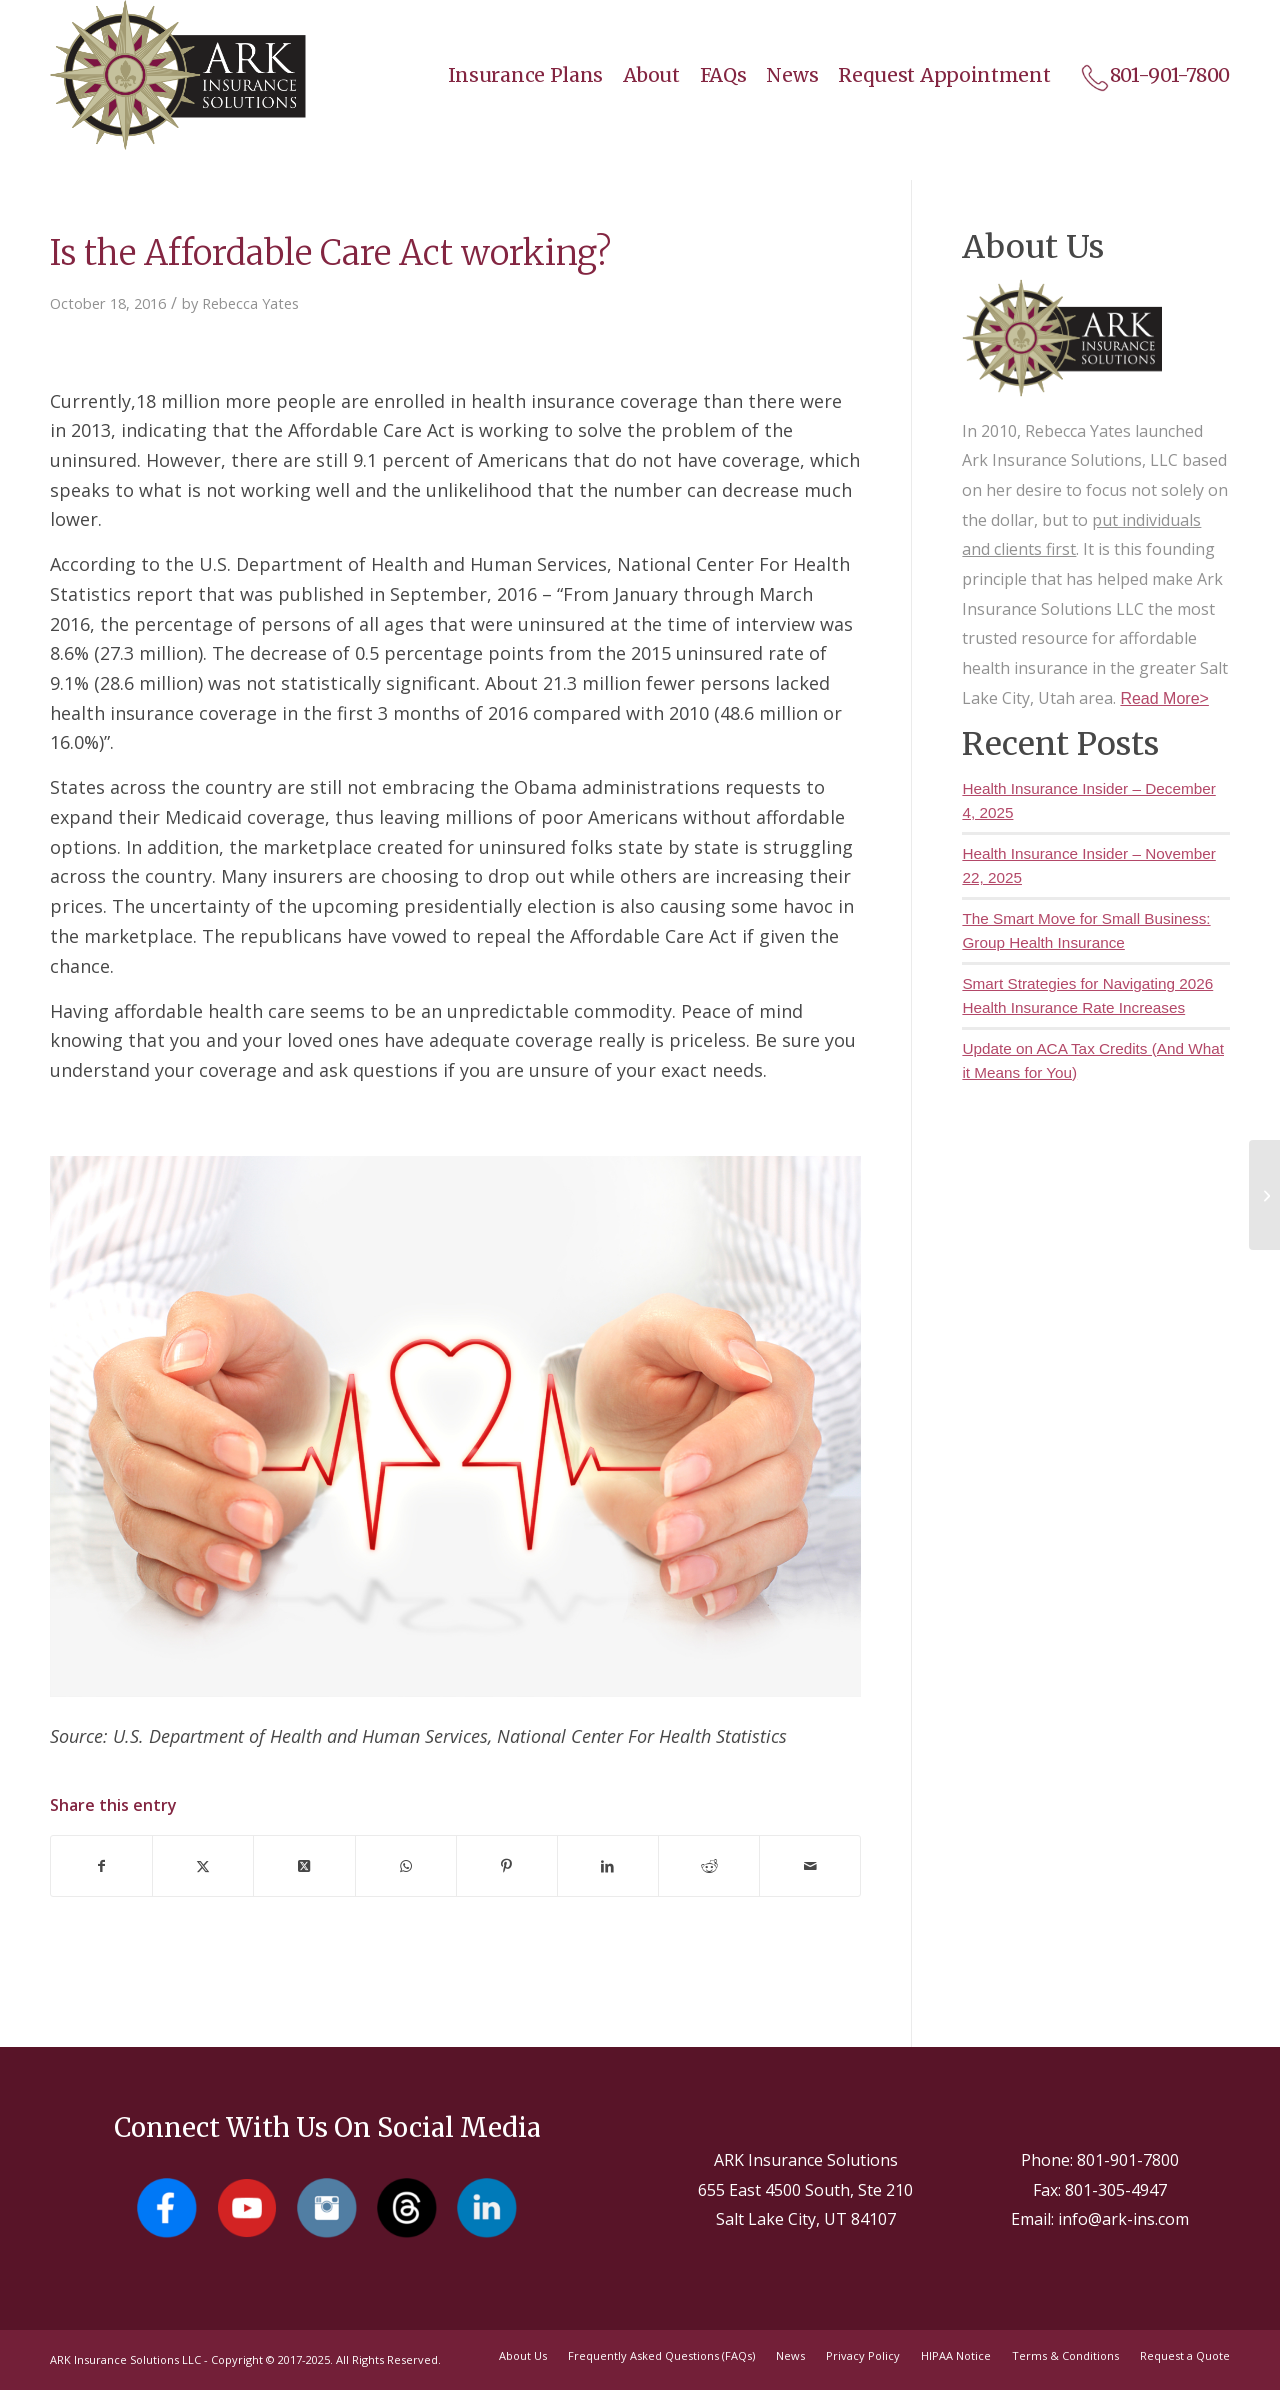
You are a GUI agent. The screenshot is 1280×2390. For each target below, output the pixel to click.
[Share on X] (203, 1866)
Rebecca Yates (250, 303)
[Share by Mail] (810, 1866)
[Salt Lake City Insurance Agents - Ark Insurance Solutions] (178, 75)
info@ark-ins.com (1123, 2219)
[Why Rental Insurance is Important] (1264, 1195)
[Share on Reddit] (709, 1866)
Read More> (1164, 698)
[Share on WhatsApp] (406, 1866)
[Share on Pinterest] (507, 1866)
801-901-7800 (1128, 2160)
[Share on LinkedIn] (608, 1866)
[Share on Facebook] (101, 1866)
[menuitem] (516, 75)
